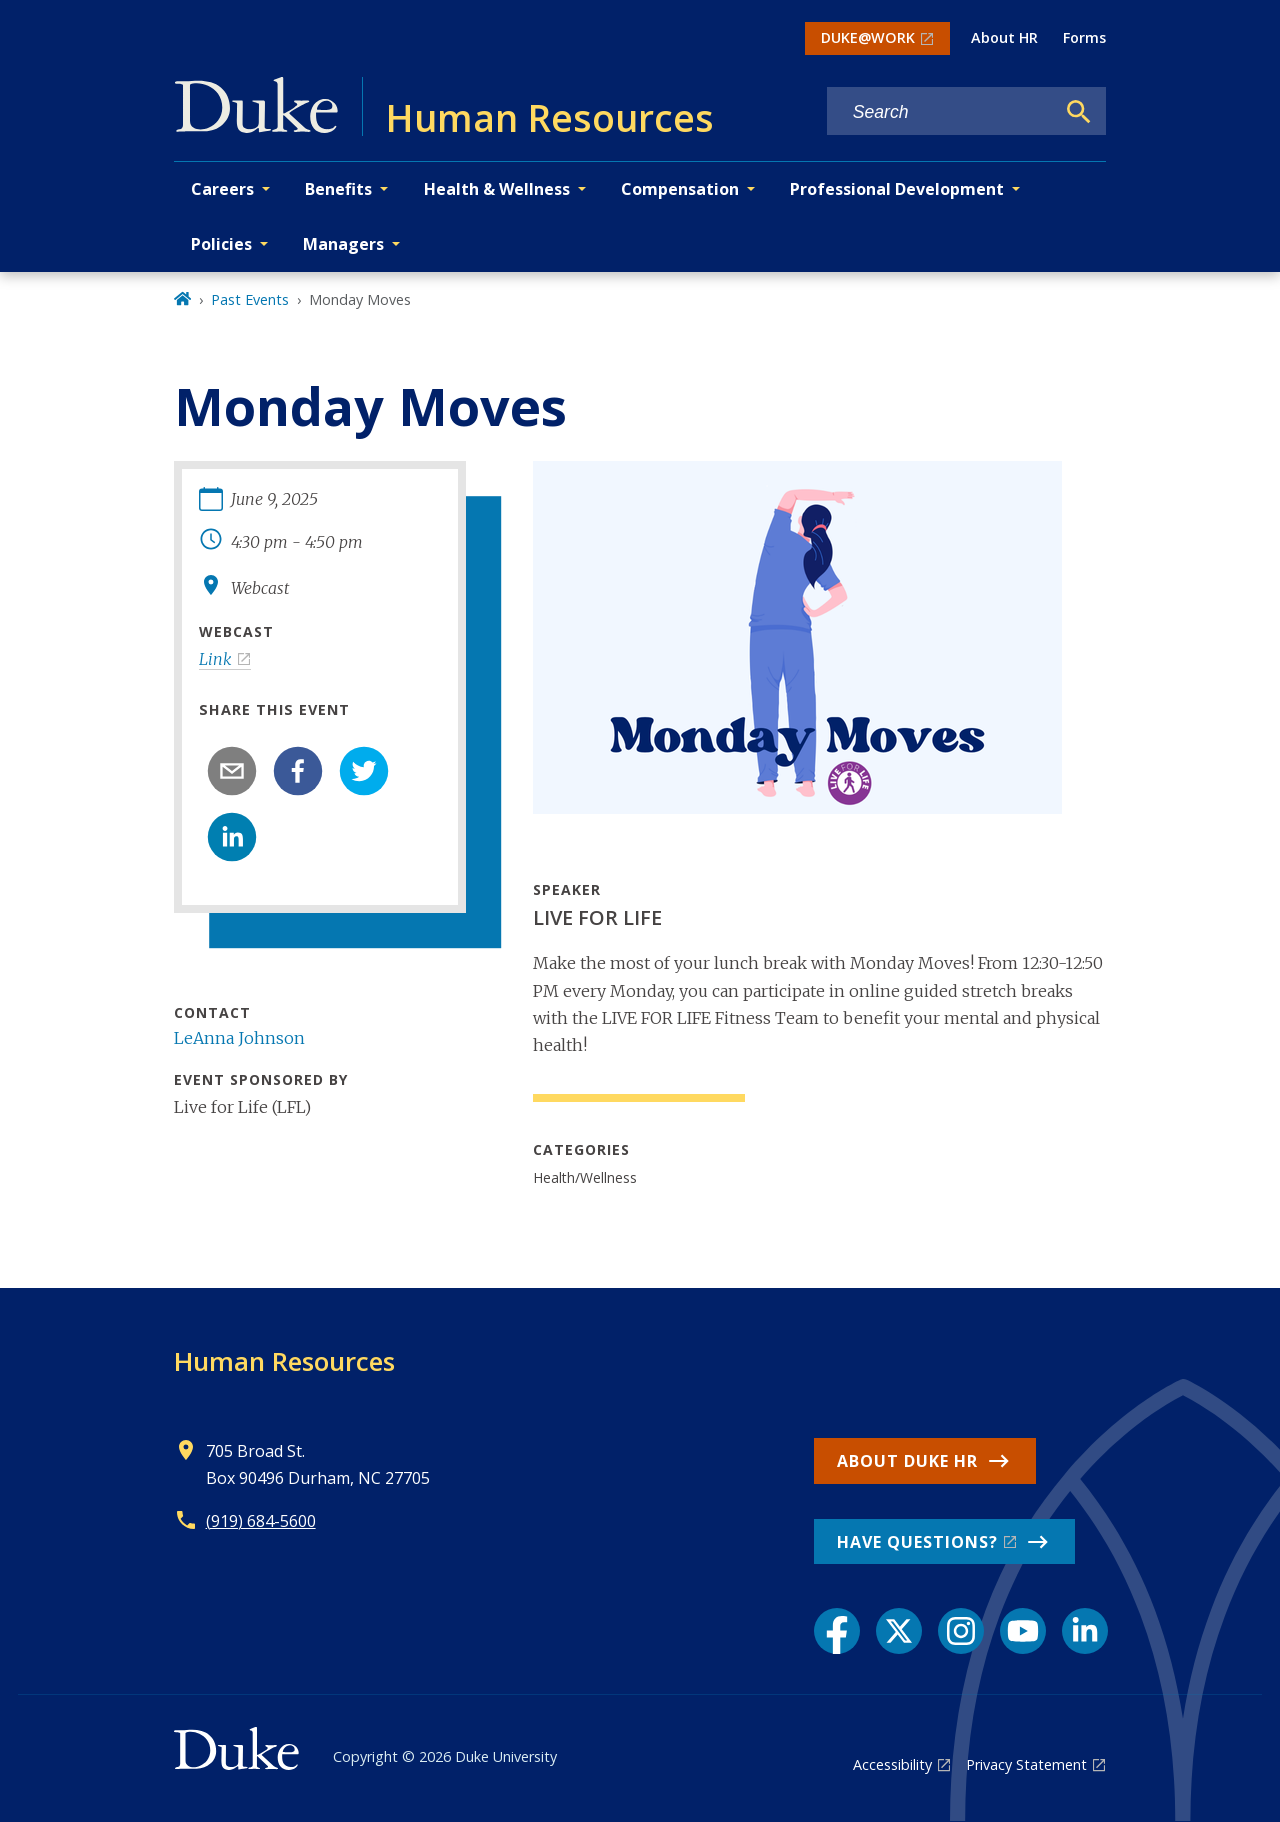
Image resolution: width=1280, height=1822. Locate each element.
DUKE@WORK (868, 37)
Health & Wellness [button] (497, 189)
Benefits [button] (338, 189)
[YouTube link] (1023, 1631)
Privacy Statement (1026, 1764)
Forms (1084, 37)
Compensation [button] (680, 189)
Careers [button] (222, 189)
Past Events (250, 299)
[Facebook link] (837, 1631)
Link (215, 659)
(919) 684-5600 (261, 1521)
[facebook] (298, 771)
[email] (232, 771)
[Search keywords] (941, 112)
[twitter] (364, 771)
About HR (1004, 37)
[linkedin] (232, 837)
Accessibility (892, 1764)
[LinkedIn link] (1085, 1631)
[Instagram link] (961, 1631)
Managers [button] (343, 244)
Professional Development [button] (897, 189)
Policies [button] (221, 244)
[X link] (899, 1631)
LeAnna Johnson (239, 1038)
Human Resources (284, 1361)
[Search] (1079, 112)
